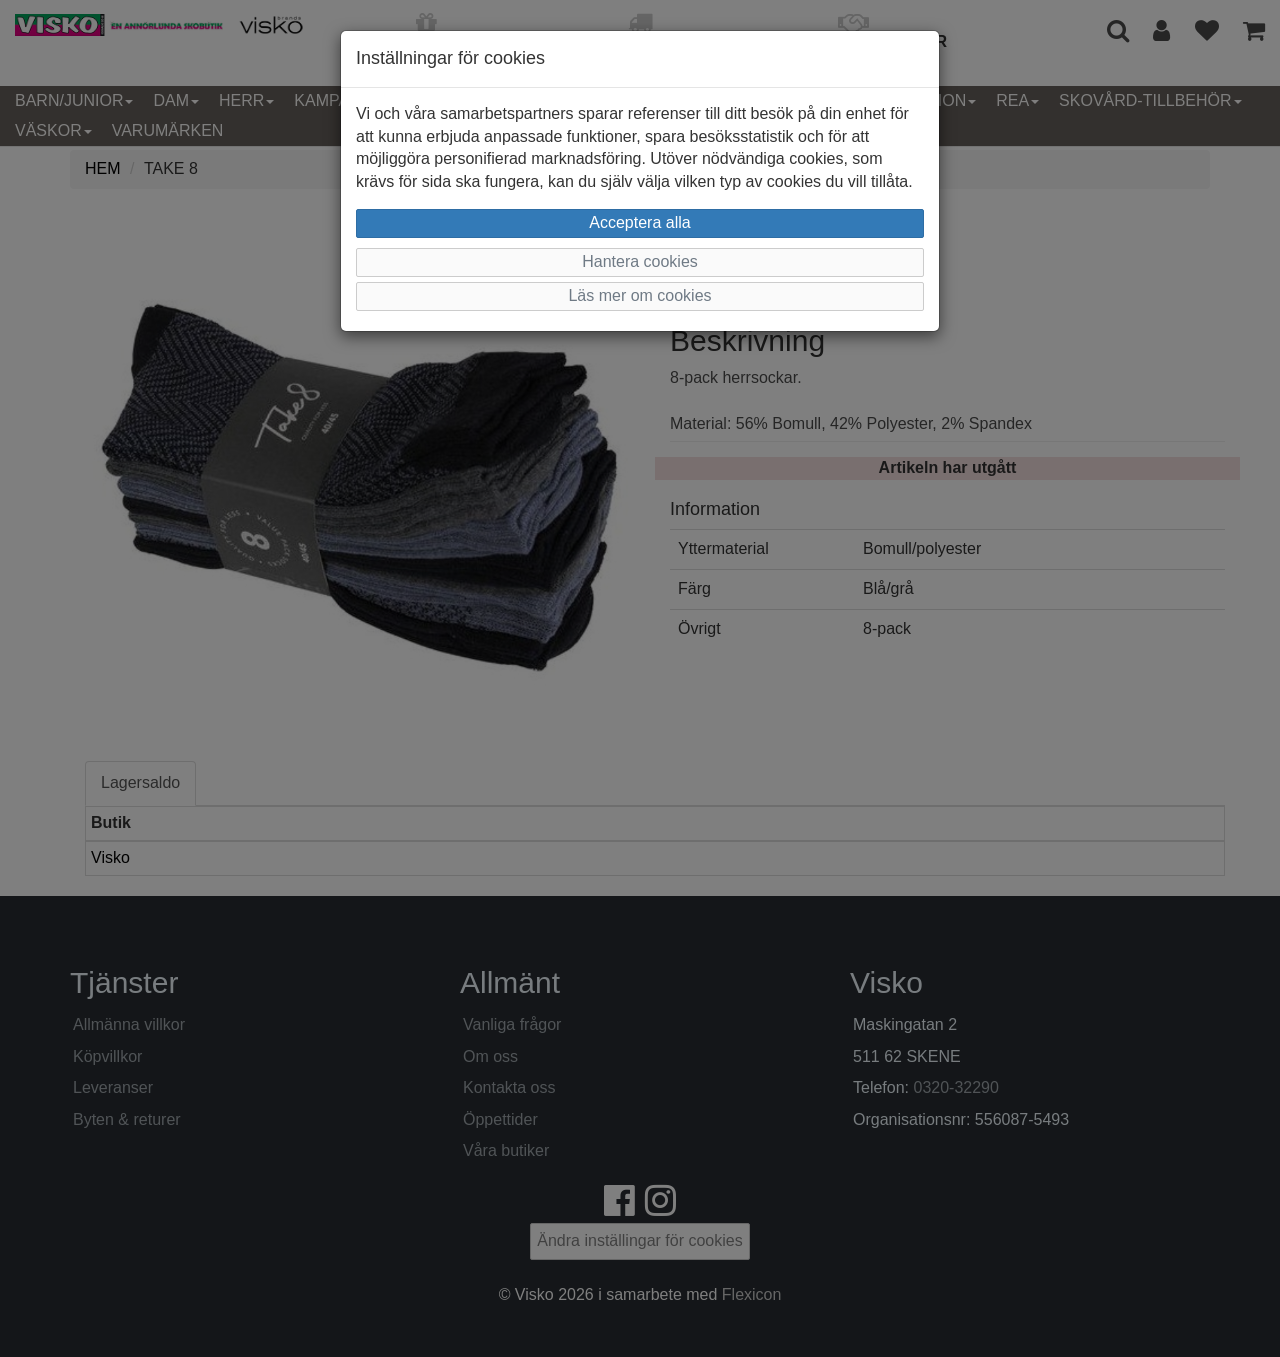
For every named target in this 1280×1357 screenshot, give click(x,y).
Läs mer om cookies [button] (639, 295)
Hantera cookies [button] (640, 261)
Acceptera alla (639, 222)
